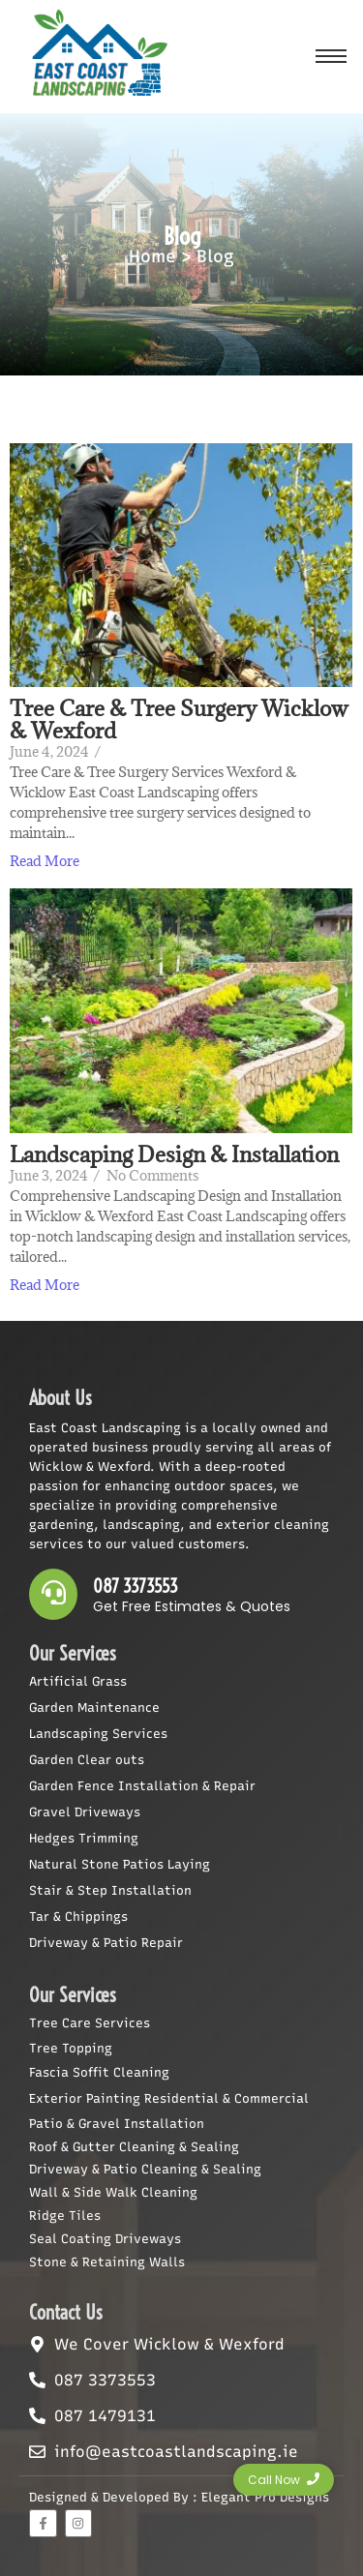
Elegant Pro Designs (265, 2497)
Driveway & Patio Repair (106, 1942)
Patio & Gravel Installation (116, 2123)
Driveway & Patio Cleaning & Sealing (145, 2169)
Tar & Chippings (78, 1916)
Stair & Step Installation (110, 1890)
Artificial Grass (78, 1681)
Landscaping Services (98, 1733)
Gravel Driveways (84, 1812)
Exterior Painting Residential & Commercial (169, 2098)
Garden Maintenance (94, 1707)
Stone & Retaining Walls (107, 2262)
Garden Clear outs (86, 1759)
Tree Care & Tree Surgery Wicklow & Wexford (179, 719)
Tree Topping (70, 2048)
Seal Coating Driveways (105, 2239)
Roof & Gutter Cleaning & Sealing (134, 2147)
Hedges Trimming (83, 1838)
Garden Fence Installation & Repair (142, 1786)
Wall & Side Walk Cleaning (113, 2192)
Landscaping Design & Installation (174, 1154)
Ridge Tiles (65, 2215)
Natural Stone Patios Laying (119, 1864)
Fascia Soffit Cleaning (99, 2072)
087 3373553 (135, 1586)
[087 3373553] (53, 1594)
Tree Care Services (89, 2023)
